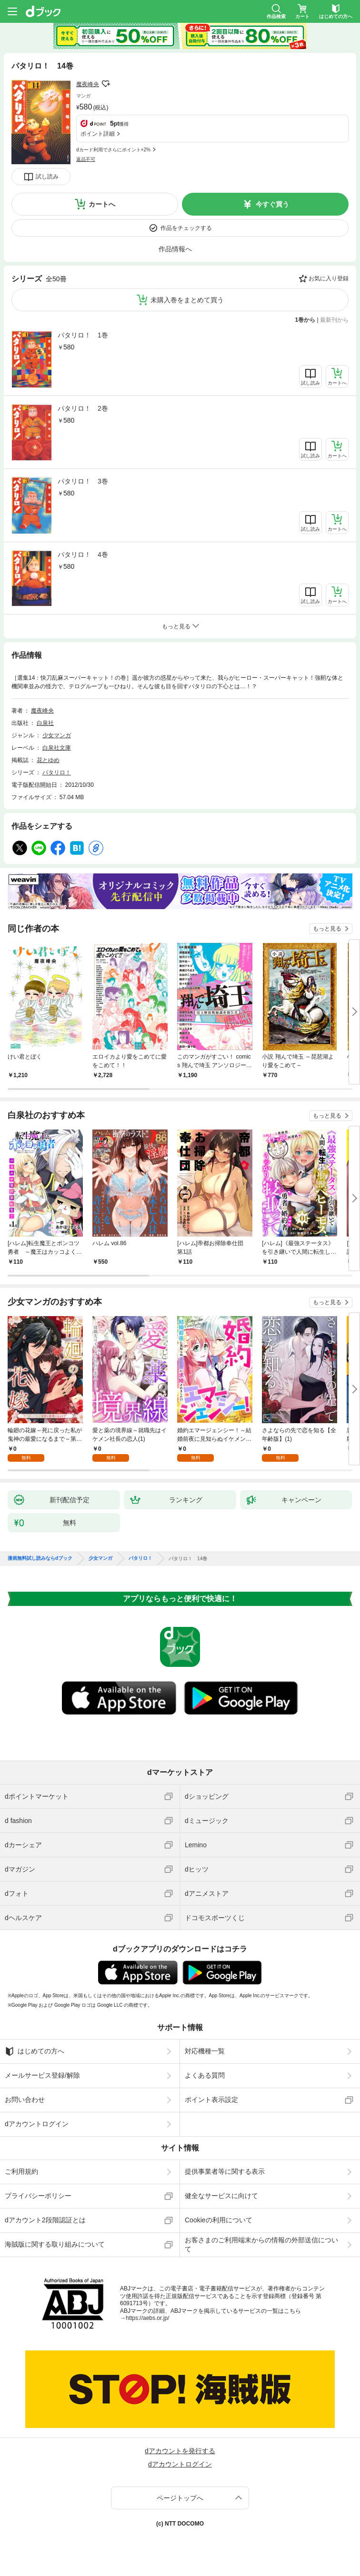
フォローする (105, 84)
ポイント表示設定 (211, 2099)
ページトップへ (180, 2498)
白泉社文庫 (56, 747)
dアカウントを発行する (180, 2451)
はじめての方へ (34, 2051)
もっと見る (327, 928)
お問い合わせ (25, 2099)
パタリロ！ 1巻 (83, 335)
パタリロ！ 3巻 (83, 481)
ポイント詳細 (97, 133)
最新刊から (334, 320)
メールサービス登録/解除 (42, 2075)
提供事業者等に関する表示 (225, 2171)
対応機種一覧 (205, 2051)
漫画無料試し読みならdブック (40, 1558)
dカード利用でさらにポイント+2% (113, 149)
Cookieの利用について (218, 2220)
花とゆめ (48, 760)
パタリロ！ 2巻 (83, 408)
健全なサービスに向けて (221, 2196)
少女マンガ (56, 735)
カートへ (102, 204)
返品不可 (85, 159)
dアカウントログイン (37, 2124)
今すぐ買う (272, 204)
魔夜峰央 (87, 84)
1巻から (305, 320)
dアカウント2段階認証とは (45, 2220)
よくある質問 (205, 2075)
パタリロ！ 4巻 (83, 554)
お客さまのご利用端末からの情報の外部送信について (261, 2244)
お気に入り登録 (329, 278)
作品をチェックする (186, 228)
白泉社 (45, 723)
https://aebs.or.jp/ (147, 2318)
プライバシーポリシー (38, 2196)
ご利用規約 (21, 2171)
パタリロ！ (56, 772)
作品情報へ (175, 249)
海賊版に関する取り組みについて (55, 2244)
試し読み (47, 176)
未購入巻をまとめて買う (187, 300)
